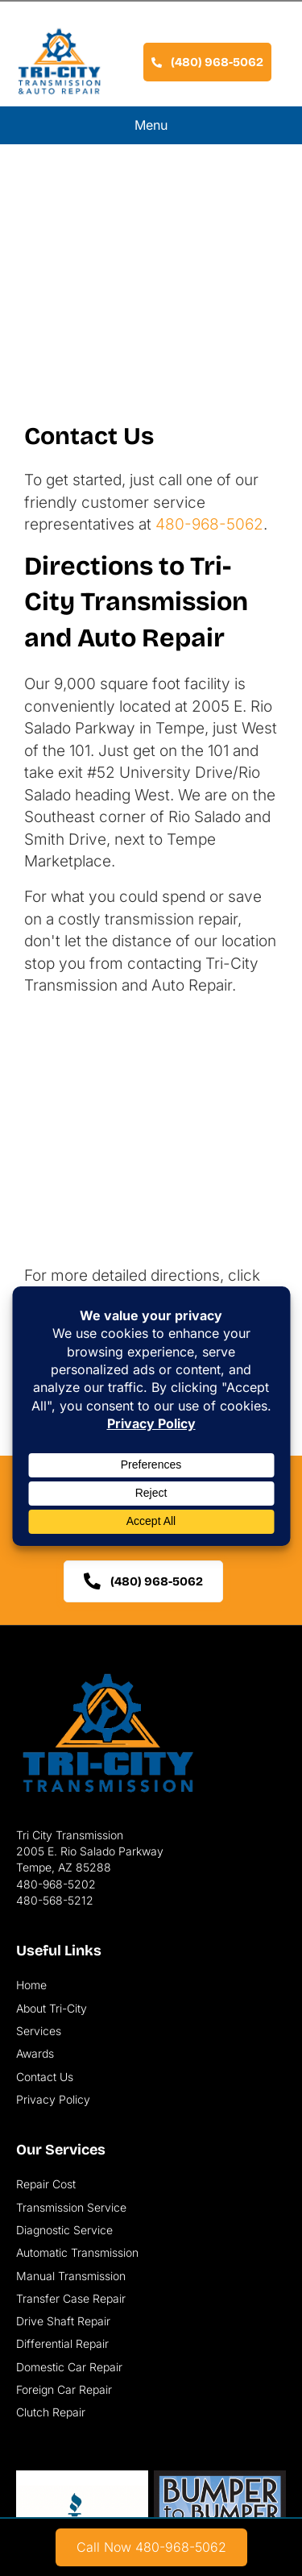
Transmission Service (71, 2207)
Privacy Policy (53, 2099)
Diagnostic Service (64, 2230)
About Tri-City (51, 2008)
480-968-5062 (209, 524)
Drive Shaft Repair (63, 2321)
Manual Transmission (71, 2276)
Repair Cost (46, 2184)
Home (31, 1985)
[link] (151, 2547)
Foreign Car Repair (64, 2389)
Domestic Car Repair (69, 2367)
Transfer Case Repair (71, 2298)
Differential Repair (62, 2343)
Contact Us (44, 2077)
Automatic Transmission (77, 2252)
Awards (35, 2053)
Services (38, 2031)
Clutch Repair (50, 2412)
